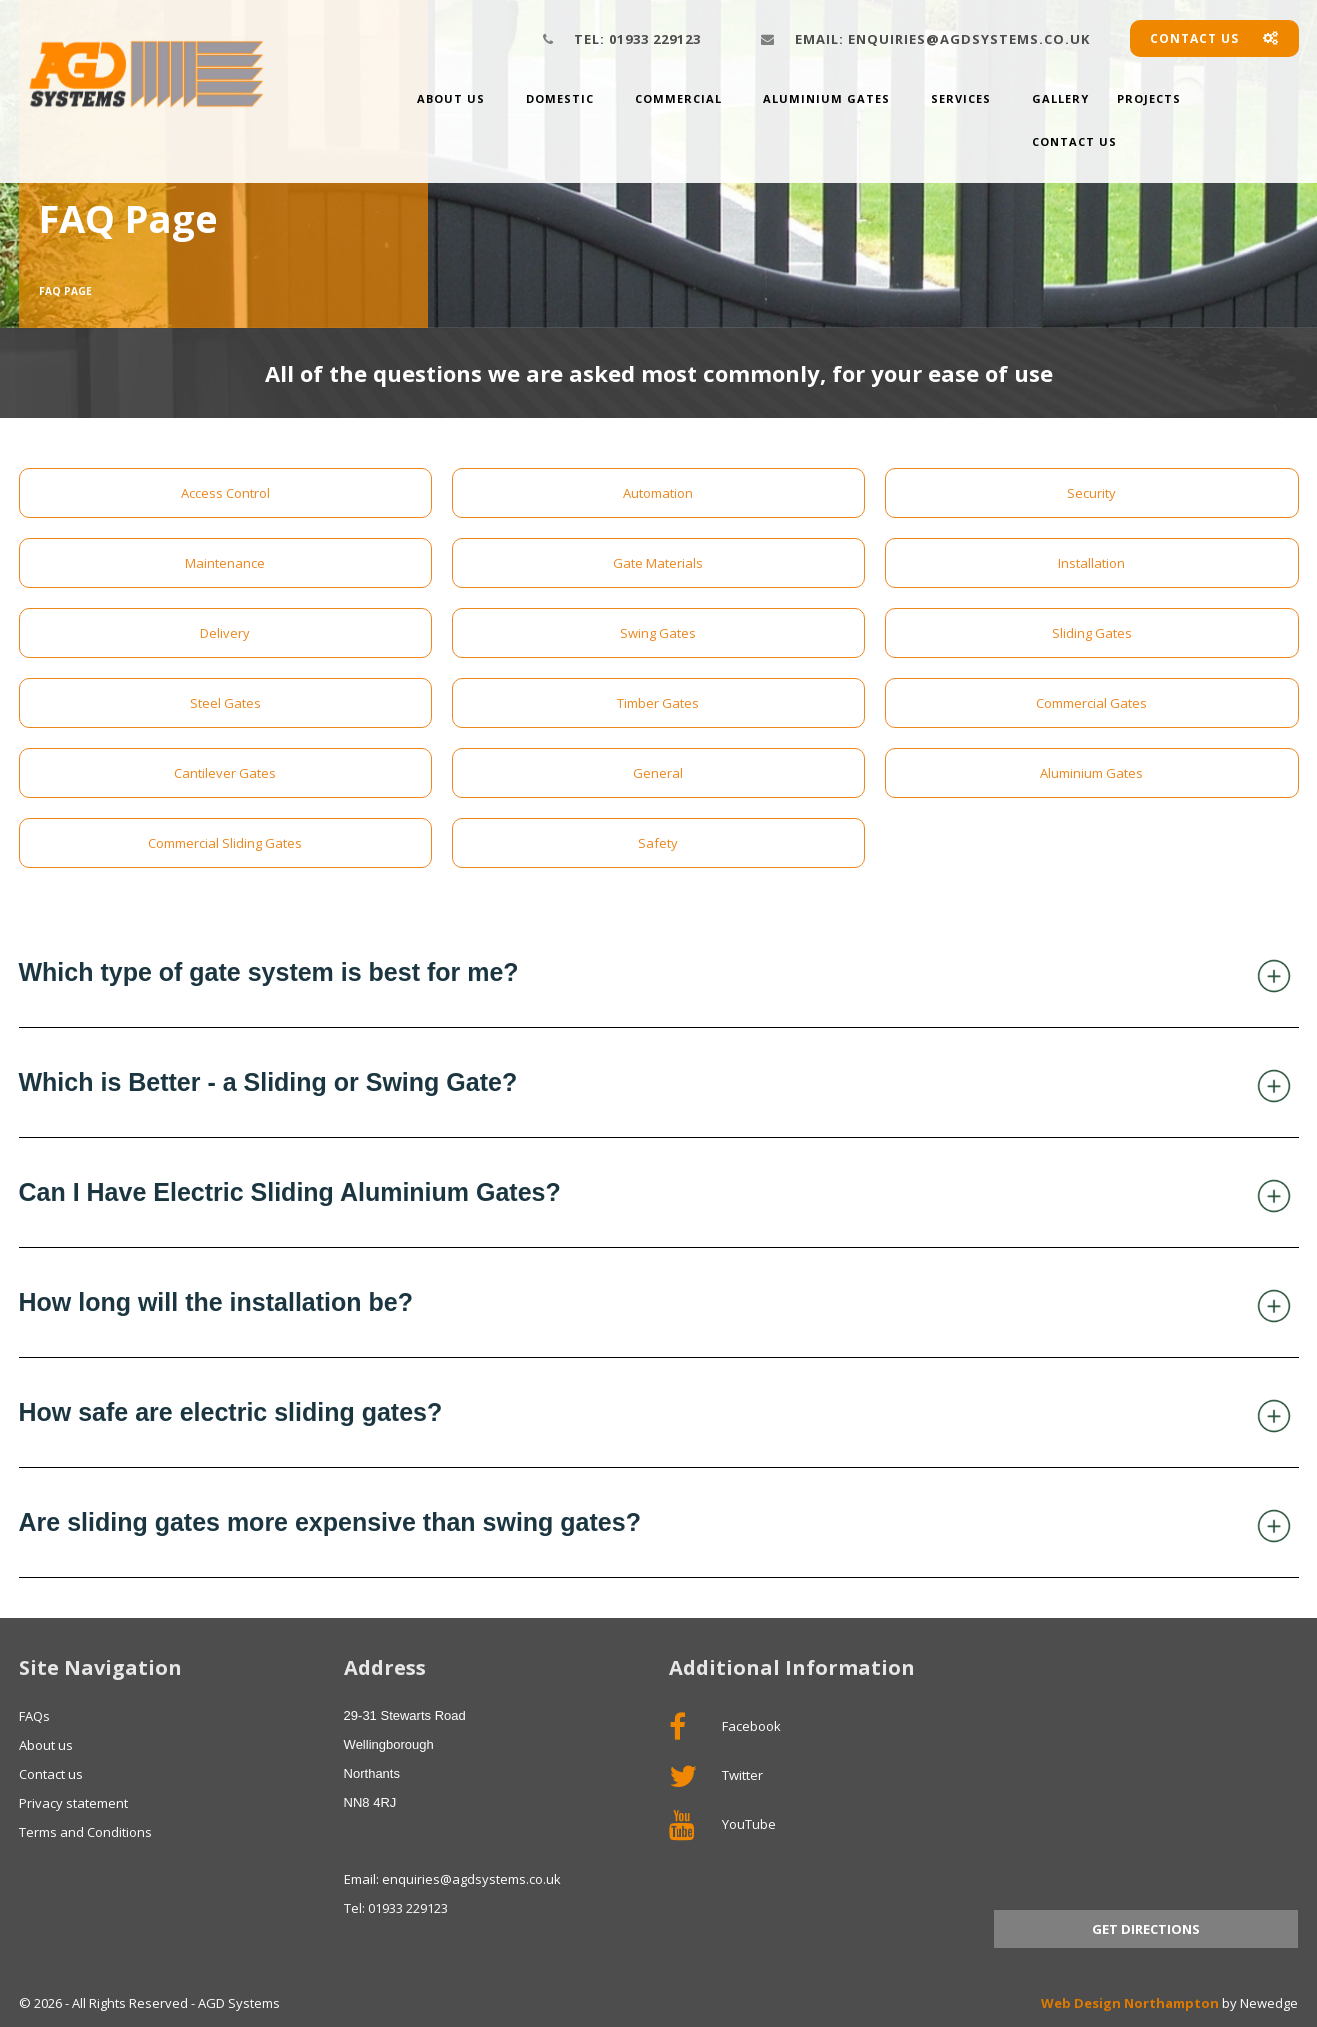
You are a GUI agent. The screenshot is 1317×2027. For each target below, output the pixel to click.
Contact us (1214, 38)
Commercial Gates (1091, 703)
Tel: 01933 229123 (396, 1908)
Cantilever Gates (225, 773)
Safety (658, 843)
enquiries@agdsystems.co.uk (942, 39)
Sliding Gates (1092, 633)
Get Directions (1146, 1929)
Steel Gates (225, 703)
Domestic (560, 98)
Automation (658, 493)
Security (1091, 493)
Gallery (1060, 98)
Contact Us (1074, 141)
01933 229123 (637, 39)
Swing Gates (658, 633)
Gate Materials (658, 563)
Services (961, 98)
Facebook (725, 1727)
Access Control (225, 493)
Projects (1149, 98)
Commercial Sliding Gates (225, 843)
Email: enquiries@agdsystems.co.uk (452, 1879)
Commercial (678, 98)
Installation (1091, 563)
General (658, 773)
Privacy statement (73, 1803)
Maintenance (225, 563)
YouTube (722, 1825)
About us (451, 98)
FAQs (34, 1716)
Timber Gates (658, 703)
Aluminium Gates (826, 98)
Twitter (716, 1776)
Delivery (225, 633)
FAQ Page (65, 291)
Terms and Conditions (85, 1832)
